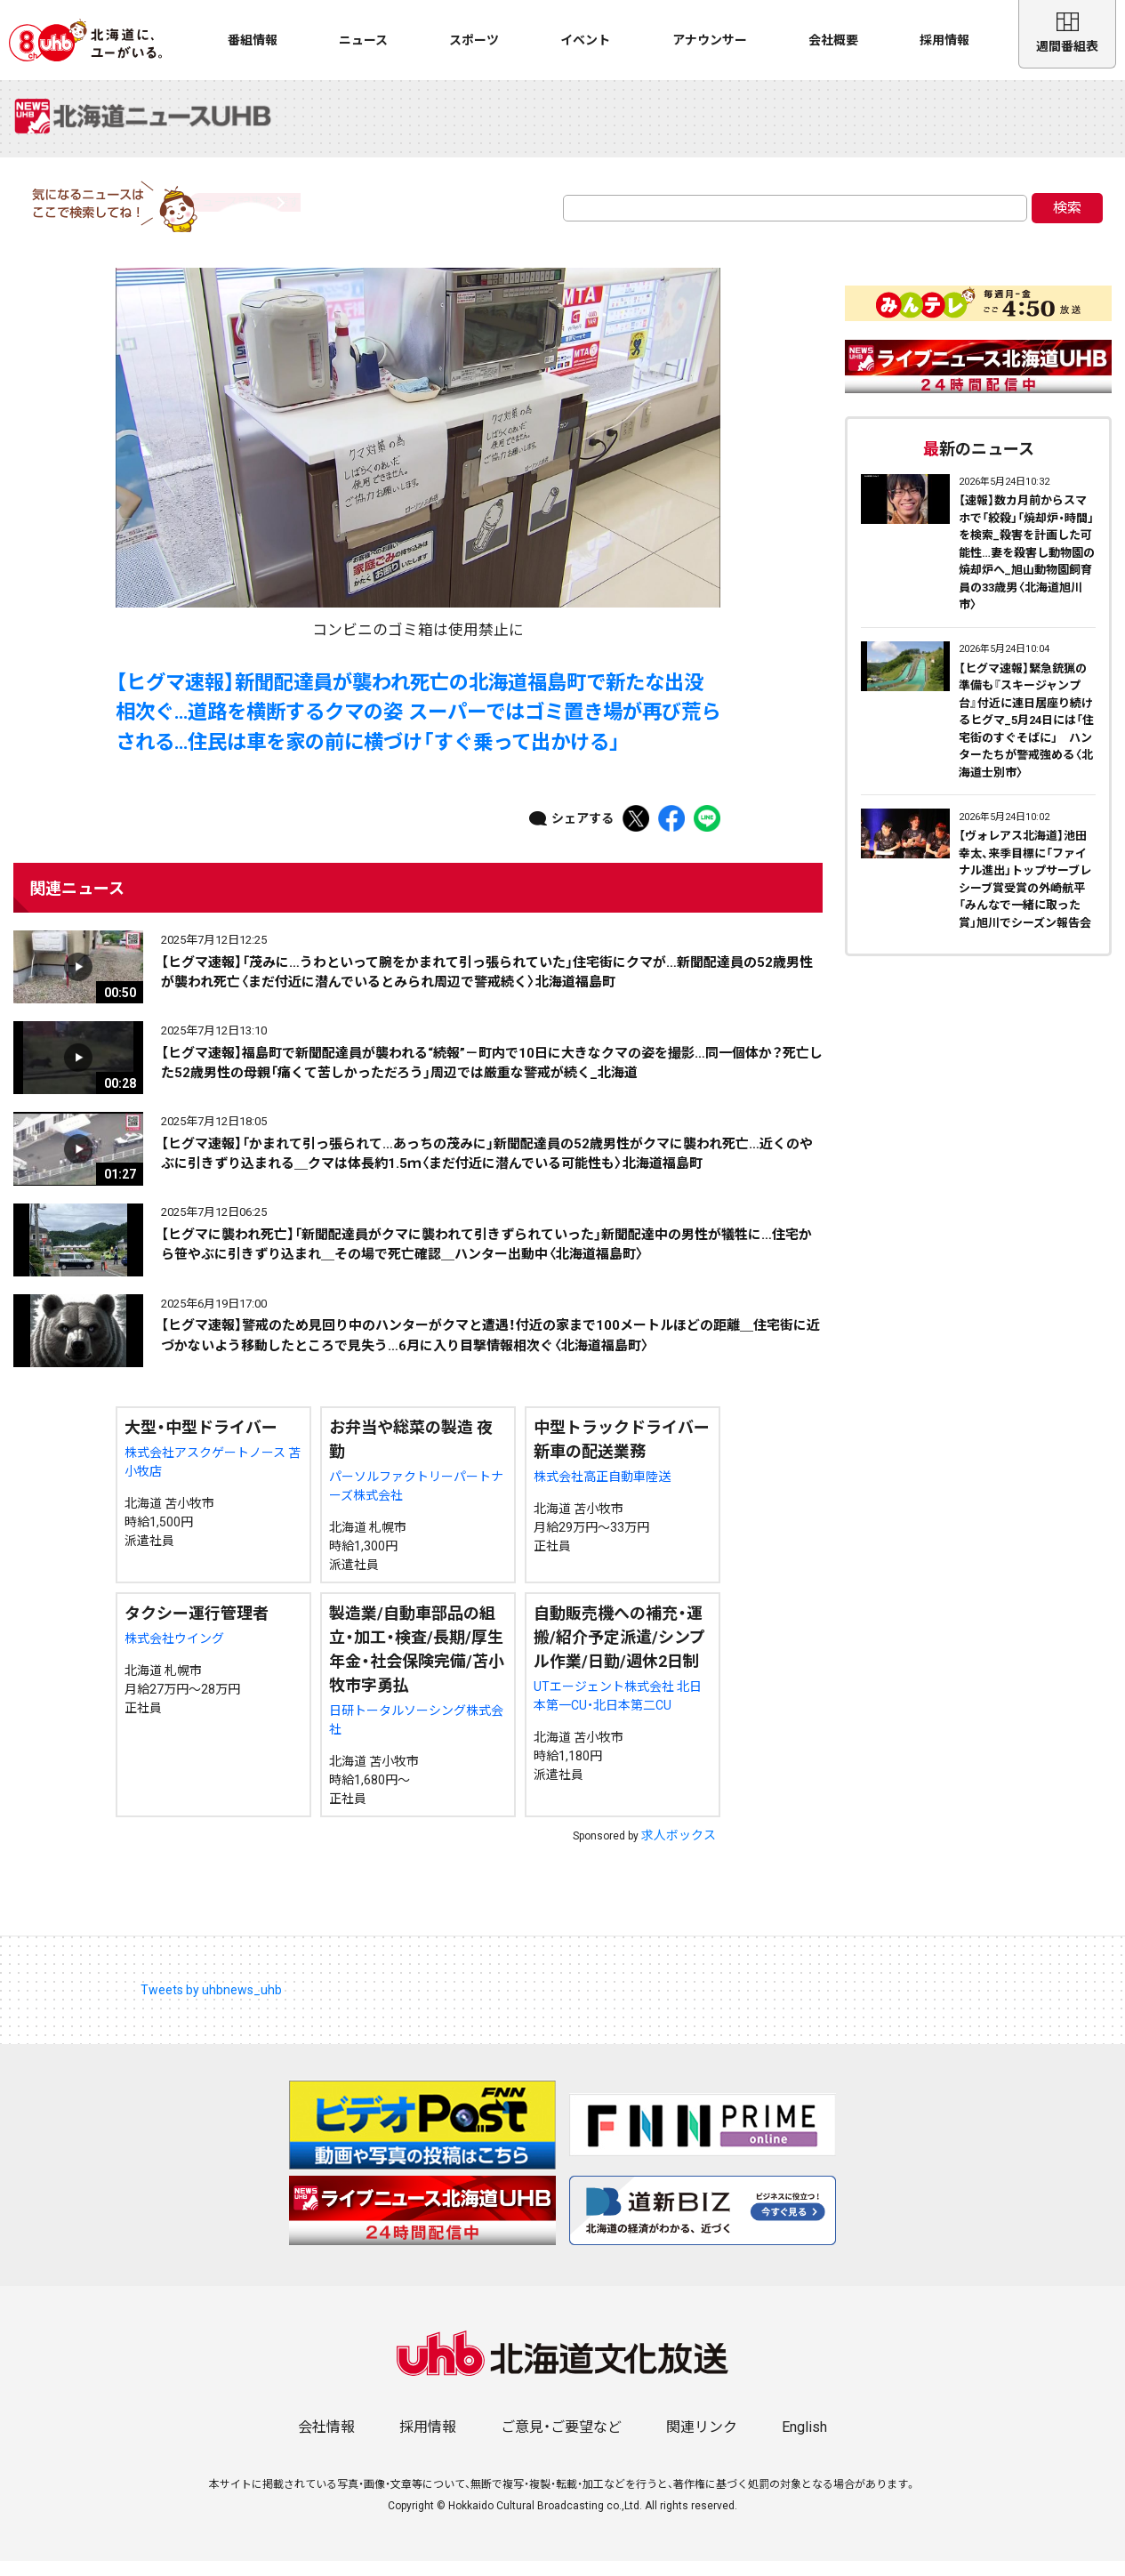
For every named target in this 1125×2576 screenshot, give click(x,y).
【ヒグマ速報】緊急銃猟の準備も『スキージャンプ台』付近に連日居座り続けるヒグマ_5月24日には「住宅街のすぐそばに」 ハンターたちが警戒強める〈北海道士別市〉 (1026, 735)
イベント (585, 40)
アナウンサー (709, 40)
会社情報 (326, 2442)
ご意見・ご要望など (561, 2442)
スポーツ (474, 40)
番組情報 (252, 40)
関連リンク (701, 2442)
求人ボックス (678, 1850)
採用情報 (944, 40)
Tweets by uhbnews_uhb (211, 2005)
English (804, 2442)
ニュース (363, 40)
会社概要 (833, 40)
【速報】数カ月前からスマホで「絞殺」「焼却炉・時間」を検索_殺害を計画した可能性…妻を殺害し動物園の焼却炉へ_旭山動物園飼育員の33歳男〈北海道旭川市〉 (1027, 567)
